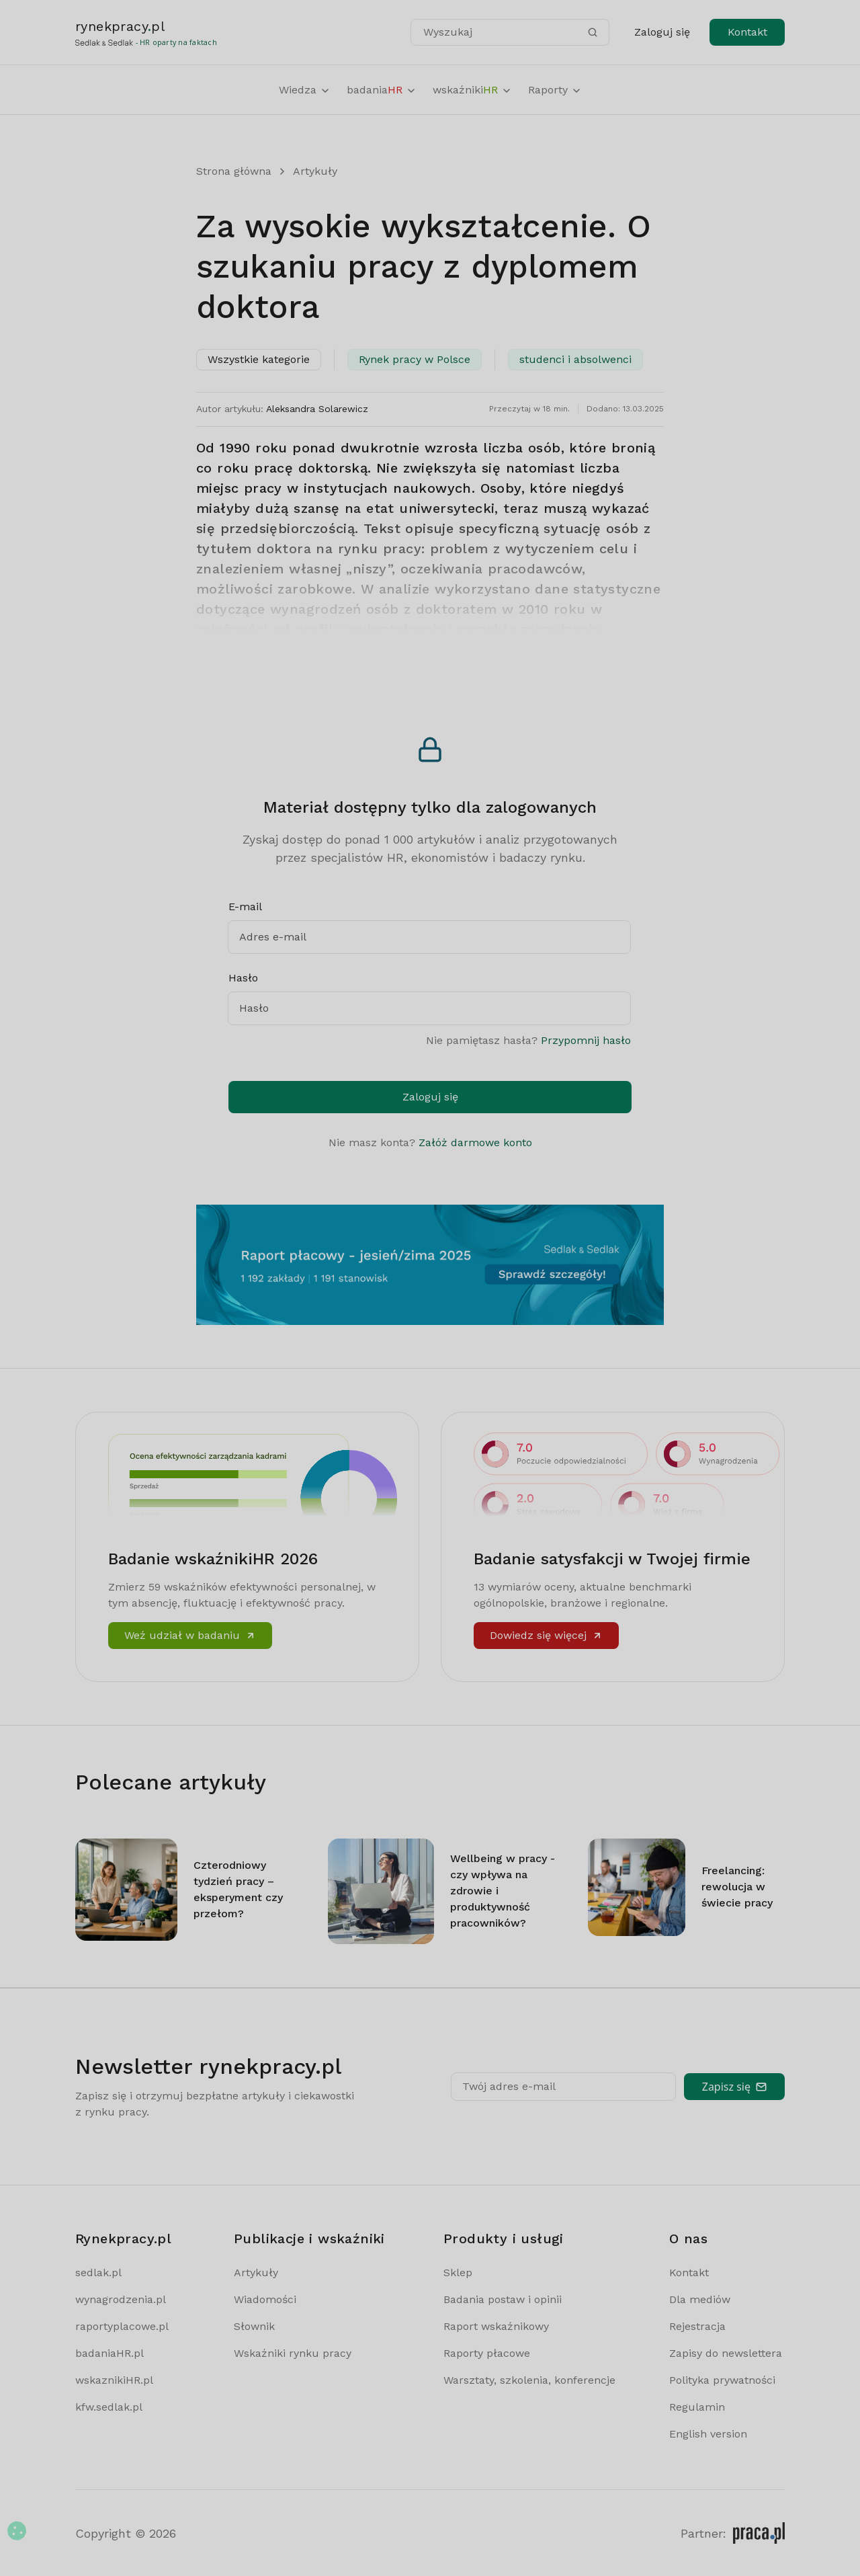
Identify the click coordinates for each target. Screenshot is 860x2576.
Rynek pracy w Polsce (414, 359)
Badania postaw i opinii (502, 2299)
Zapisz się (734, 2086)
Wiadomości (265, 2299)
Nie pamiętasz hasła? (528, 1040)
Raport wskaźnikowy (496, 2326)
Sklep (457, 2272)
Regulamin (697, 2407)
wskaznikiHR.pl (114, 2380)
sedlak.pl (98, 2272)
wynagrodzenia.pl (120, 2299)
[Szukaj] (592, 32)
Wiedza (305, 89)
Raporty (555, 89)
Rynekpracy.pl (123, 2238)
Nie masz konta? (430, 1142)
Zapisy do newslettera (725, 2353)
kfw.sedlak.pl (108, 2407)
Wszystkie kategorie (259, 359)
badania (382, 89)
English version (708, 2433)
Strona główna (233, 171)
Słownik (254, 2326)
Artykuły (315, 171)
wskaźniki (472, 89)
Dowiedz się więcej (546, 1635)
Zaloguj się (662, 32)
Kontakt (747, 32)
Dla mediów (699, 2299)
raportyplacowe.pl (122, 2326)
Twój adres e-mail (509, 2086)
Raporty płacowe (486, 2353)
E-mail (245, 906)
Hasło (243, 977)
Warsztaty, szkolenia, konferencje (529, 2380)
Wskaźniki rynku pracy (292, 2353)
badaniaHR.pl (109, 2353)
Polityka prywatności (722, 2380)
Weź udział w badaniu (190, 1635)
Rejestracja (697, 2326)
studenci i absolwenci (575, 359)
